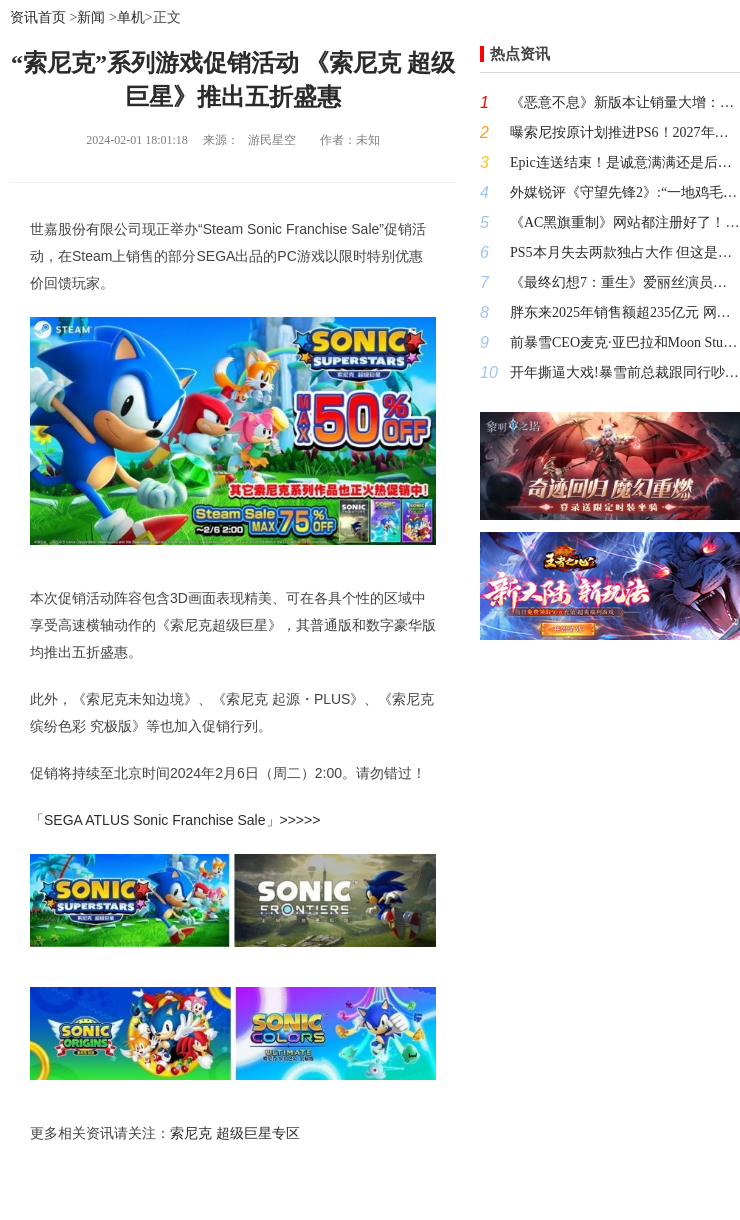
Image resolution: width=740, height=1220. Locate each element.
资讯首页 (38, 17)
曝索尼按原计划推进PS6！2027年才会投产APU (625, 132)
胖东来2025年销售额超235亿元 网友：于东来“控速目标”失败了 (625, 312)
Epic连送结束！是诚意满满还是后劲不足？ (625, 162)
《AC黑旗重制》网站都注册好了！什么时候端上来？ (625, 222)
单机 (131, 17)
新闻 (91, 17)
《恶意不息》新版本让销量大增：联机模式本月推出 (625, 102)
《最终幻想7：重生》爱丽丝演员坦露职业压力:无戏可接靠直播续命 (625, 282)
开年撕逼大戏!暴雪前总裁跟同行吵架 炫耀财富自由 (625, 372)
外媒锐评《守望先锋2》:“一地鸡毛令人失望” (625, 192)
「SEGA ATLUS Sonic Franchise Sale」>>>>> (175, 820)
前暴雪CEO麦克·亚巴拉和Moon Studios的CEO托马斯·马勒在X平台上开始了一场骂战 (625, 342)
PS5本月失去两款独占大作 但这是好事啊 (625, 252)
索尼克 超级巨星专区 (235, 1133)
